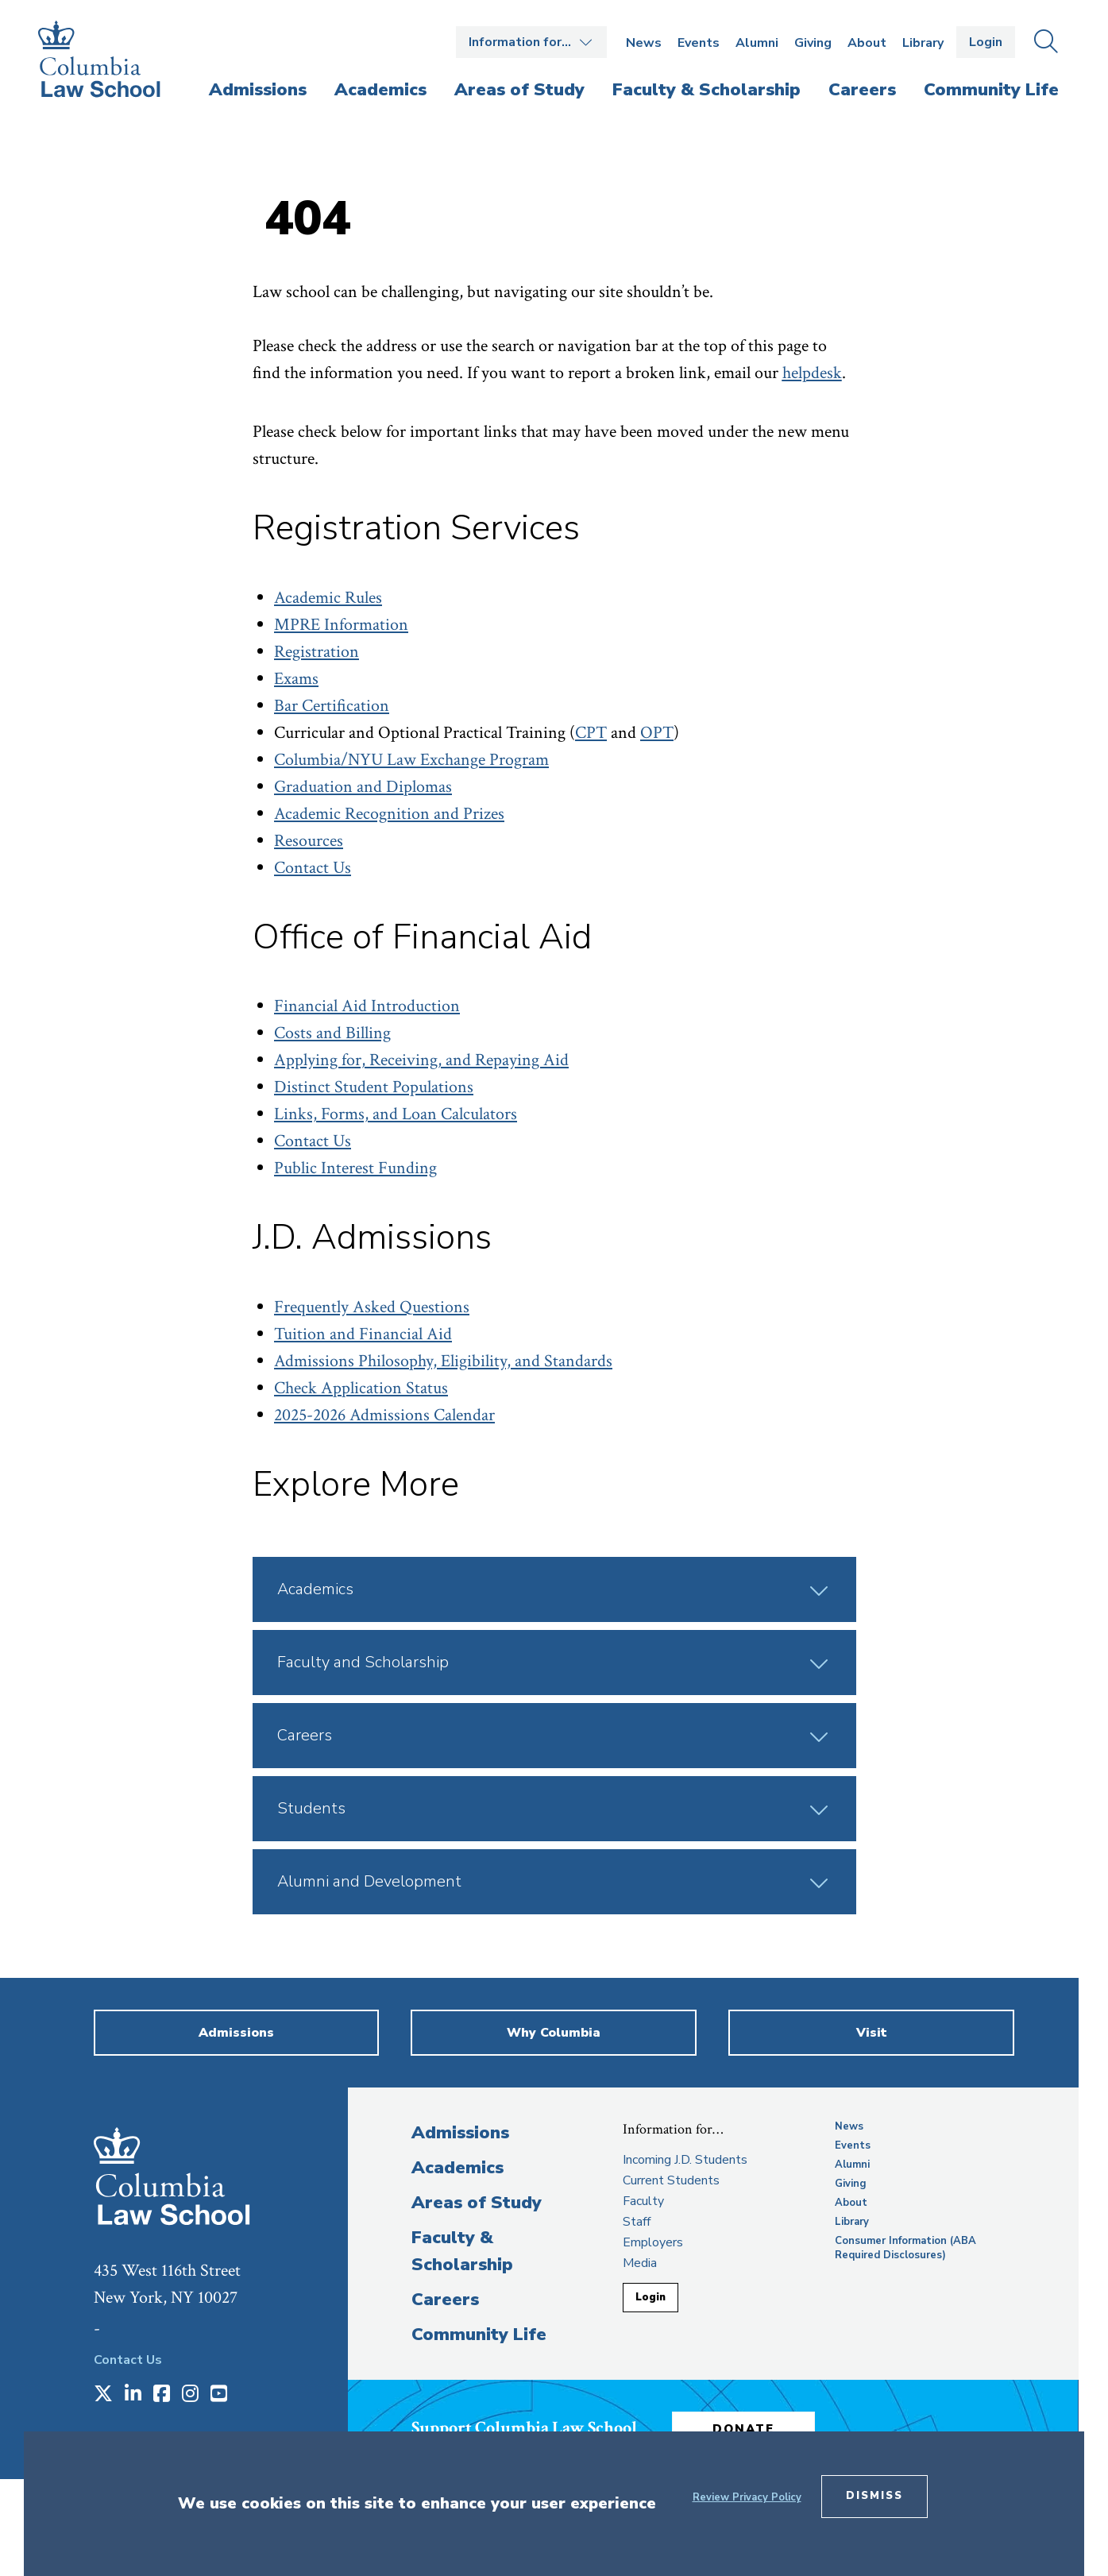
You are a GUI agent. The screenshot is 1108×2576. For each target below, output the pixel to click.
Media (640, 2263)
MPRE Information (341, 624)
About (866, 43)
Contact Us (312, 867)
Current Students (671, 2180)
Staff (637, 2221)
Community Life (478, 2334)
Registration (316, 651)
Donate (744, 2429)
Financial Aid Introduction (367, 1006)
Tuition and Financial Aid (363, 1334)
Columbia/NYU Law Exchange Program (411, 759)
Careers (445, 2299)
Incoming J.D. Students (685, 2160)
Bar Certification (331, 705)
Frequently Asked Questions (371, 1307)
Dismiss (874, 2496)
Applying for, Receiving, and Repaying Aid (421, 1060)
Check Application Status (361, 1388)
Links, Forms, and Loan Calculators (395, 1114)
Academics (457, 2168)
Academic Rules (328, 597)
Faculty (643, 2201)
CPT (591, 732)
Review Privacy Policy (747, 2497)
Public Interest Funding (355, 1168)
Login (985, 42)
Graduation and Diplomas (363, 786)
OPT (657, 732)
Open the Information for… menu (531, 42)
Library (923, 43)
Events (699, 43)
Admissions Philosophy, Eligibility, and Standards (443, 1361)
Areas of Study (476, 2203)
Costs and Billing (332, 1033)
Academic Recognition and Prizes (389, 813)
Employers (653, 2242)
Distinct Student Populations (373, 1087)
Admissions (460, 2133)
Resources (308, 840)
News (644, 43)
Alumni (756, 43)
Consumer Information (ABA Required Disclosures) (905, 2248)
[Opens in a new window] (103, 2394)
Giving (813, 43)
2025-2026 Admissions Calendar (384, 1415)
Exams (296, 678)
